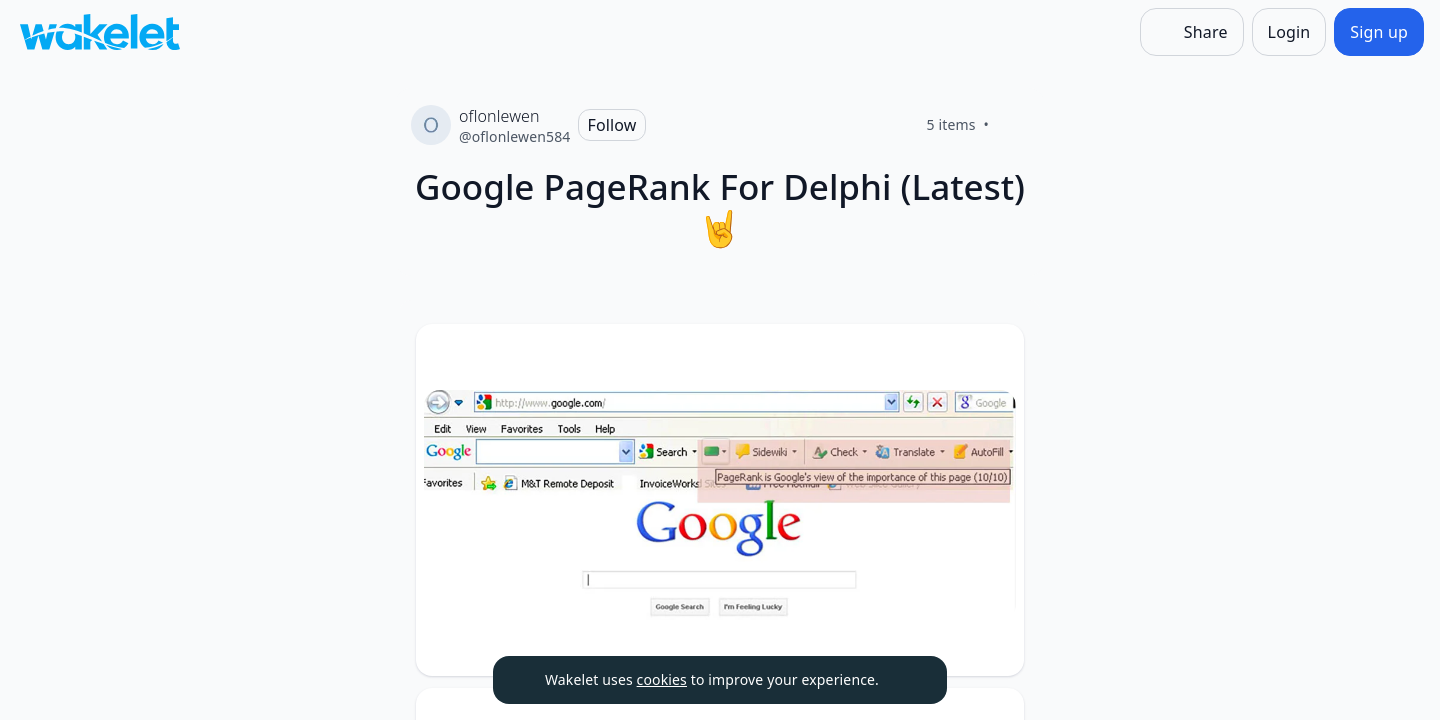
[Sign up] (1379, 32)
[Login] (1289, 32)
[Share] (1192, 32)
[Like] (1013, 125)
